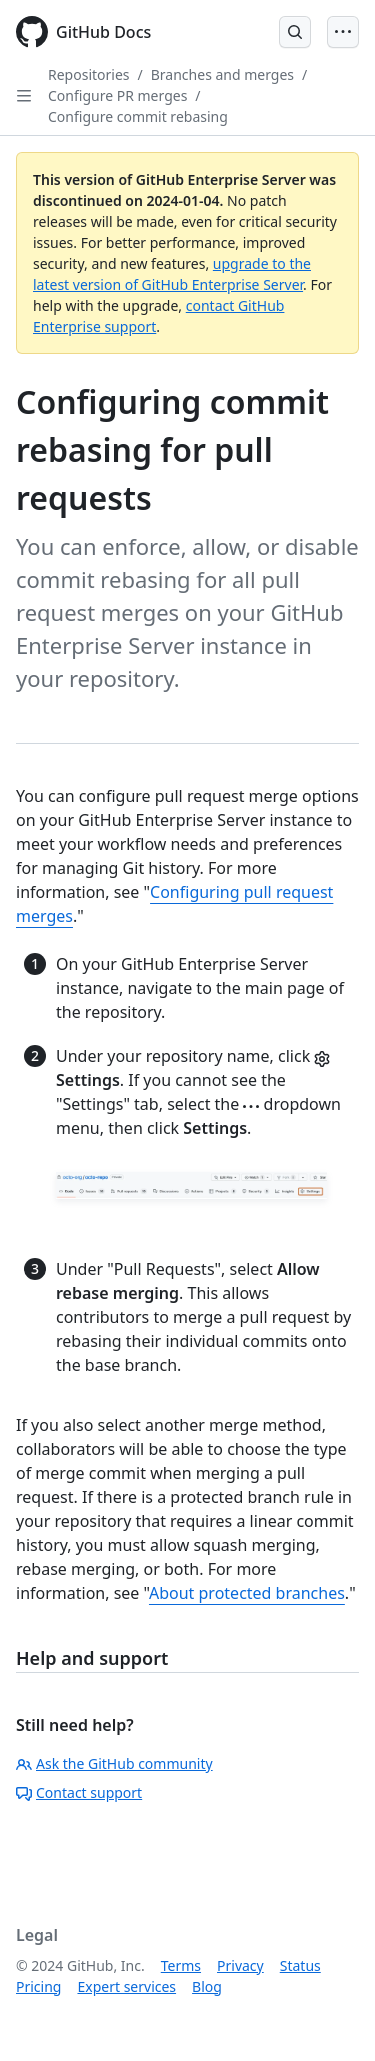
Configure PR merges (117, 95)
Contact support (79, 1792)
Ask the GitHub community (114, 1763)
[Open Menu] (343, 32)
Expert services (126, 1986)
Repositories (89, 74)
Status (300, 1965)
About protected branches (247, 1593)
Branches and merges (222, 74)
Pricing (38, 1986)
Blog (207, 1986)
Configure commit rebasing (138, 116)
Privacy (240, 1965)
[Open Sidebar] (24, 96)
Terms (181, 1965)
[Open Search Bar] (295, 32)
